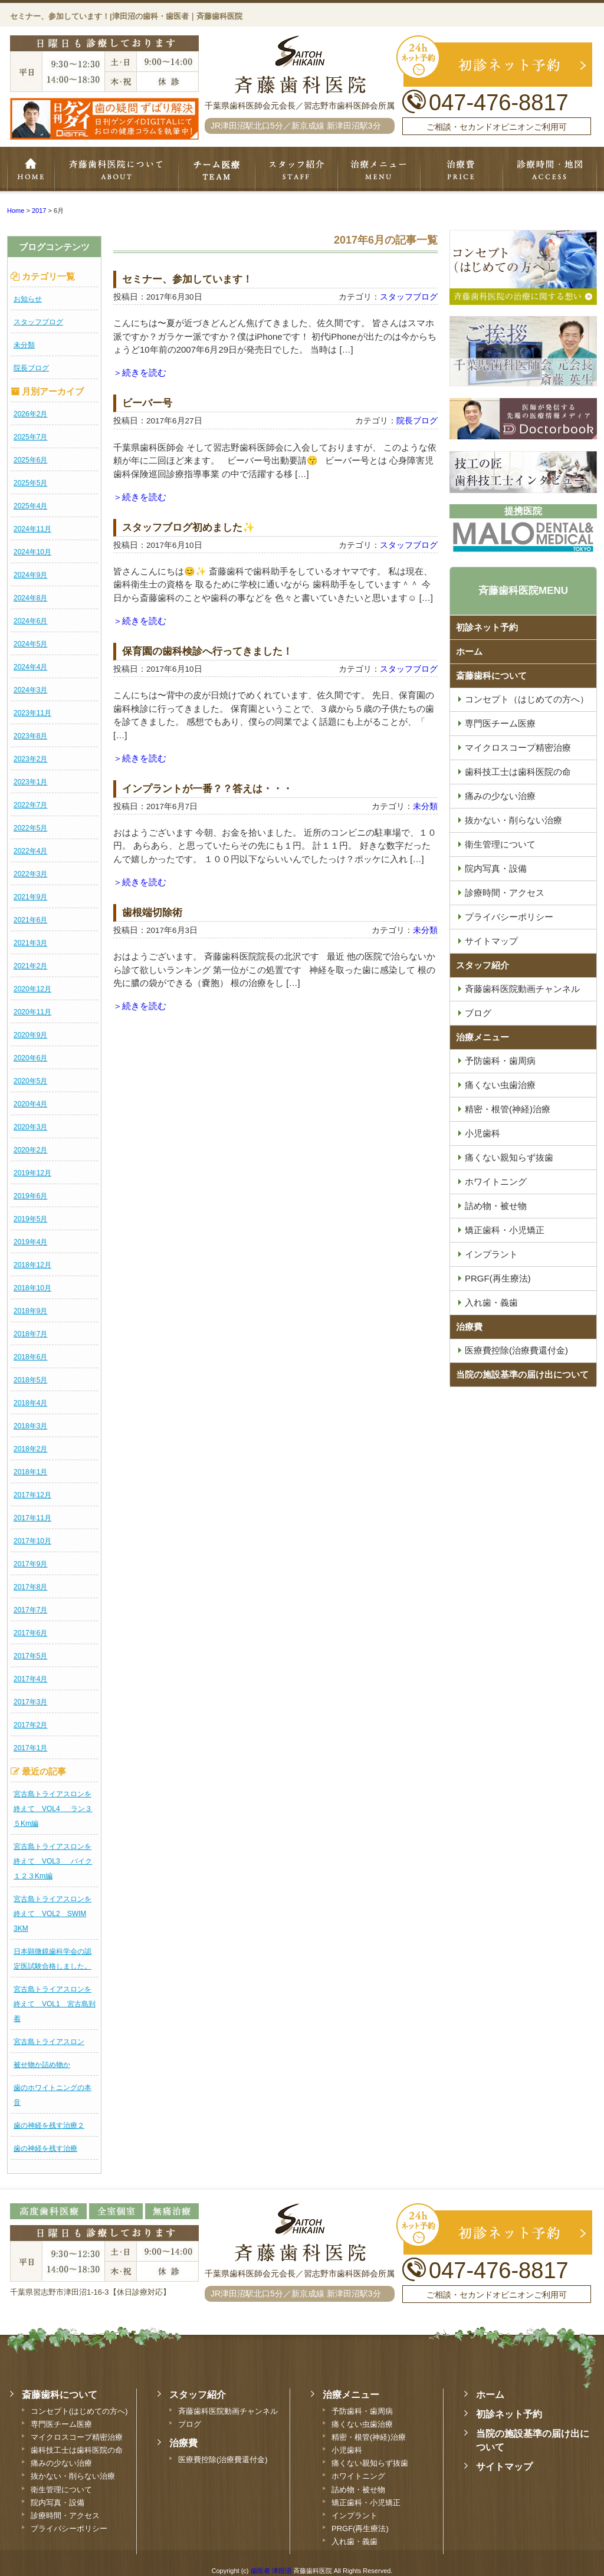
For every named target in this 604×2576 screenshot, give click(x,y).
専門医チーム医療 (216, 170)
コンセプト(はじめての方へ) (79, 2411)
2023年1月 (30, 782)
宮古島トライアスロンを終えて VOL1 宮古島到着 (55, 2004)
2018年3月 (30, 1426)
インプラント (491, 1254)
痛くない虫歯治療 (500, 1085)
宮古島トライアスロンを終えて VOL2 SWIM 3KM (52, 1914)
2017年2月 (30, 1725)
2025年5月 (30, 483)
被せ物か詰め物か (42, 2065)
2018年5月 (30, 1380)
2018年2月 (30, 1449)
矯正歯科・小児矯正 (504, 1230)
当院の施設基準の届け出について (522, 1374)
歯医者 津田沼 (271, 2570)
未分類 (24, 345)
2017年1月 (30, 1748)
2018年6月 (30, 1357)
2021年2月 (30, 966)
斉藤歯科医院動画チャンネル (522, 989)
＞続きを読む (139, 372)
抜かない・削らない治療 (513, 820)
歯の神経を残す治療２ (49, 2125)
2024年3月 (30, 690)
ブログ (478, 1013)
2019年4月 (30, 1242)
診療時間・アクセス (504, 893)
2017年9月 (30, 1564)
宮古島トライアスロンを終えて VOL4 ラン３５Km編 (53, 1809)
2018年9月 (30, 1311)
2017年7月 (30, 1610)
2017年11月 (32, 1518)
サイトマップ (491, 941)
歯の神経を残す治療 (45, 2148)
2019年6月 (30, 1196)
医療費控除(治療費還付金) (516, 1350)
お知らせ (28, 299)
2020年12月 (32, 989)
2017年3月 (30, 1702)
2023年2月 (30, 759)
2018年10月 (32, 1288)
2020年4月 (30, 1104)
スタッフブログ (38, 322)
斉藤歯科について (116, 170)
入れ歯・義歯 (491, 1302)
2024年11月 (32, 529)
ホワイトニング (496, 1182)
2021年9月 (30, 897)
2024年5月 (30, 644)
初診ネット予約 (487, 627)
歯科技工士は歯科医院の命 (518, 772)
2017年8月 (30, 1587)
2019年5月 (30, 1219)
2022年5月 (30, 828)
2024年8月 (30, 598)
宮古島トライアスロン (49, 2042)
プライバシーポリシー (509, 917)
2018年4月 (30, 1403)
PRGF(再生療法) (498, 1278)
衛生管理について (500, 844)
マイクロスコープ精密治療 (518, 747)
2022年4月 (30, 851)
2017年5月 (30, 1656)
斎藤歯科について (491, 676)
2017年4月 (30, 1679)
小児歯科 (482, 1133)
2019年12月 (32, 1173)
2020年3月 (30, 1127)
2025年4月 (30, 506)
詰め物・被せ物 (496, 1206)
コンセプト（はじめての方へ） (527, 699)
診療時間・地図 (550, 170)
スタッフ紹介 (296, 170)
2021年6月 (30, 920)
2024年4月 (30, 667)
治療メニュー (379, 170)
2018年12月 (32, 1265)
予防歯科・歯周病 (500, 1061)
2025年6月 (30, 460)
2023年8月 (30, 736)
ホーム (30, 170)
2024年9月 (30, 575)
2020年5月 (30, 1081)
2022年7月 (30, 805)
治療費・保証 (461, 170)
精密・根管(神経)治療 (507, 1109)
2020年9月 (30, 1035)
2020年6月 (30, 1058)
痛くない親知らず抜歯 (509, 1157)
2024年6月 (30, 621)
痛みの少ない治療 (500, 796)
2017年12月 (32, 1495)
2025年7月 (30, 437)
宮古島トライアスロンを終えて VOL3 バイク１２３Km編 (53, 1861)
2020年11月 (32, 1012)
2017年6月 (30, 1633)
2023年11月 (32, 713)
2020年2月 (30, 1150)
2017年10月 (32, 1541)
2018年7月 (30, 1334)
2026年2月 (30, 414)
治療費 (469, 1327)
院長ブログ (31, 368)
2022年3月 (30, 874)
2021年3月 (30, 943)
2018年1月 (30, 1472)
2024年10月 (32, 552)
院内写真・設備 (496, 868)
